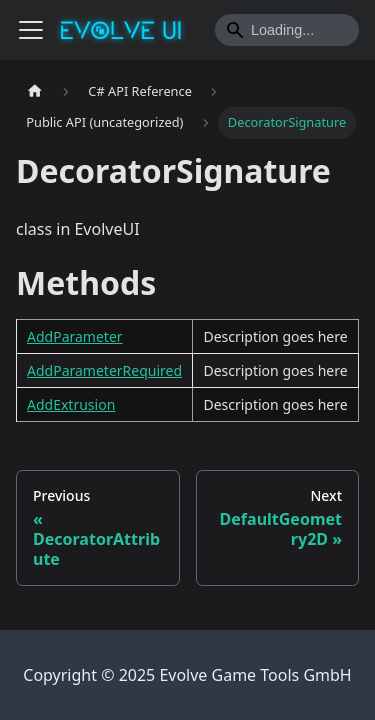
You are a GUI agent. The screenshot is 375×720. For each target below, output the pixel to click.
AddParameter (75, 336)
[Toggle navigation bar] (31, 30)
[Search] (287, 30)
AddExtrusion (71, 404)
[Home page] (35, 91)
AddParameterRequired (104, 370)
